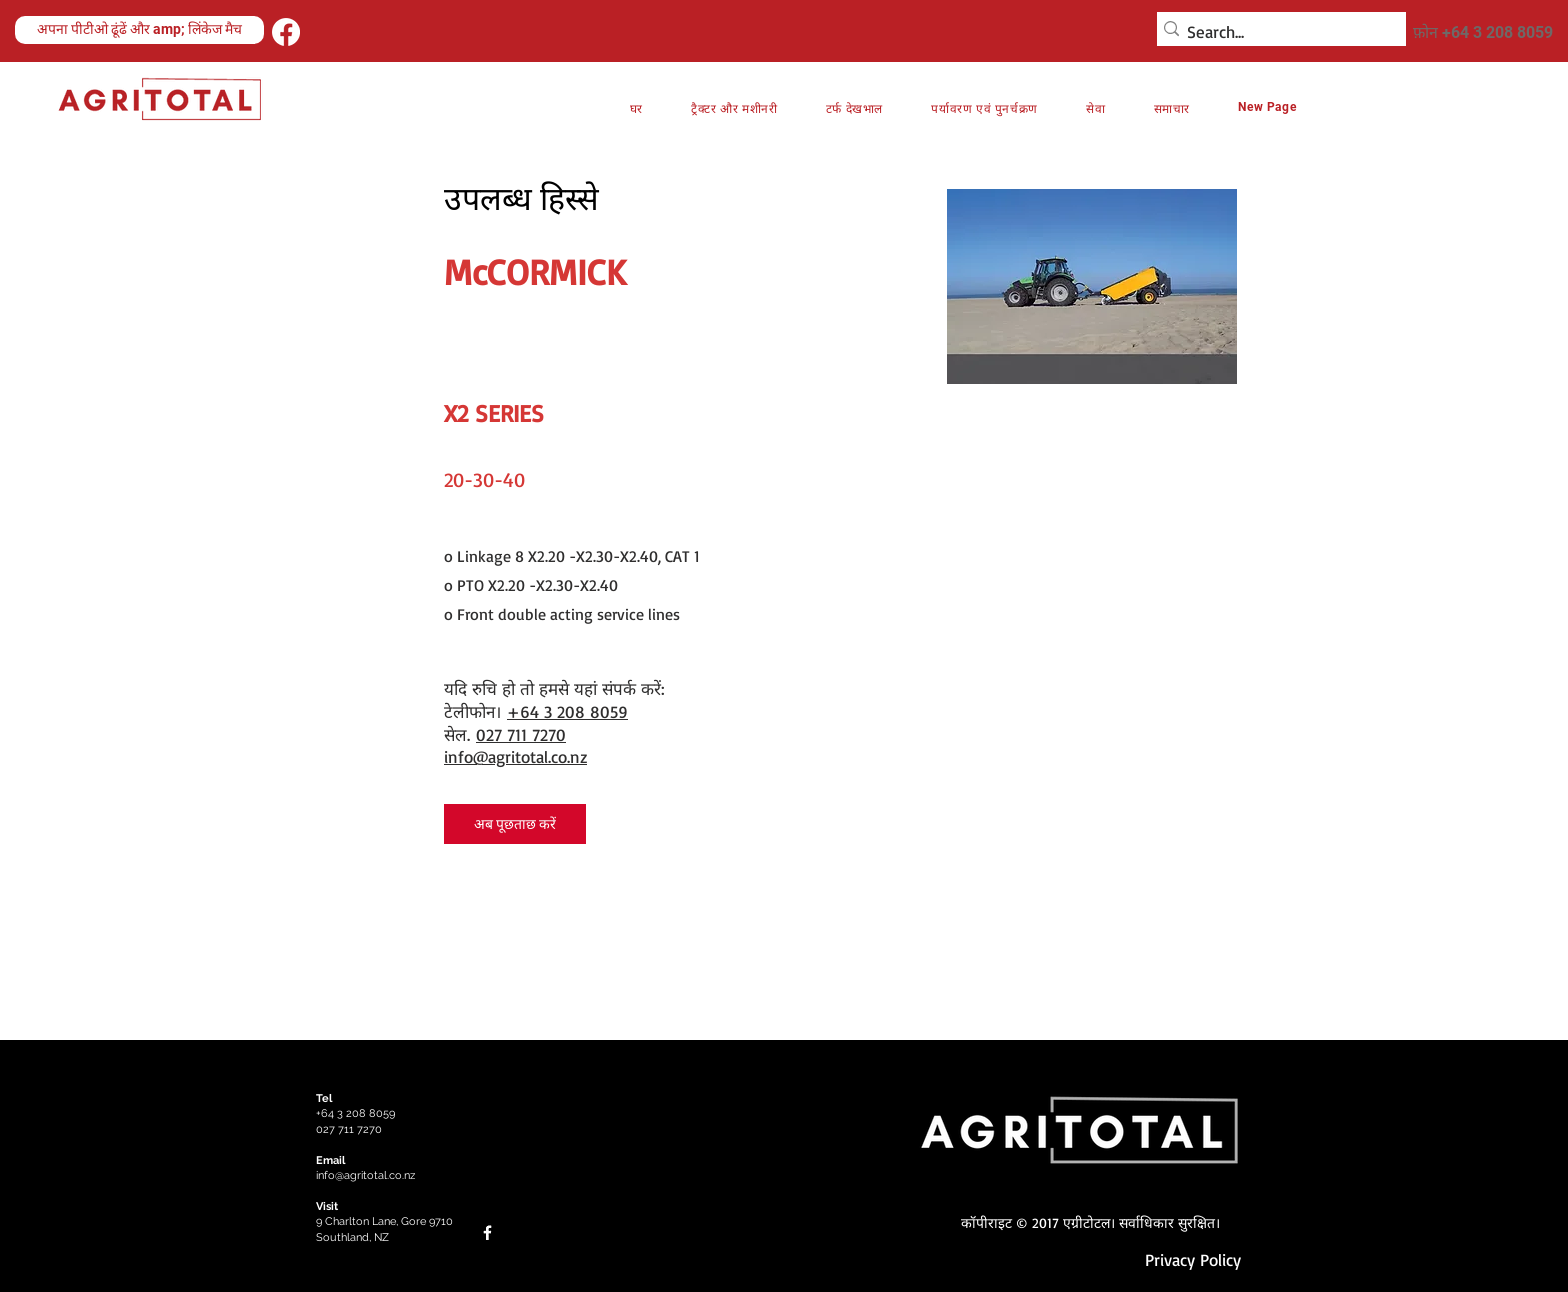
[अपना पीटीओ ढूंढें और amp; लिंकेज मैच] (139, 30)
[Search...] (1275, 32)
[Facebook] (286, 32)
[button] (984, 108)
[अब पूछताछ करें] (515, 824)
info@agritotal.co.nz (515, 756)
